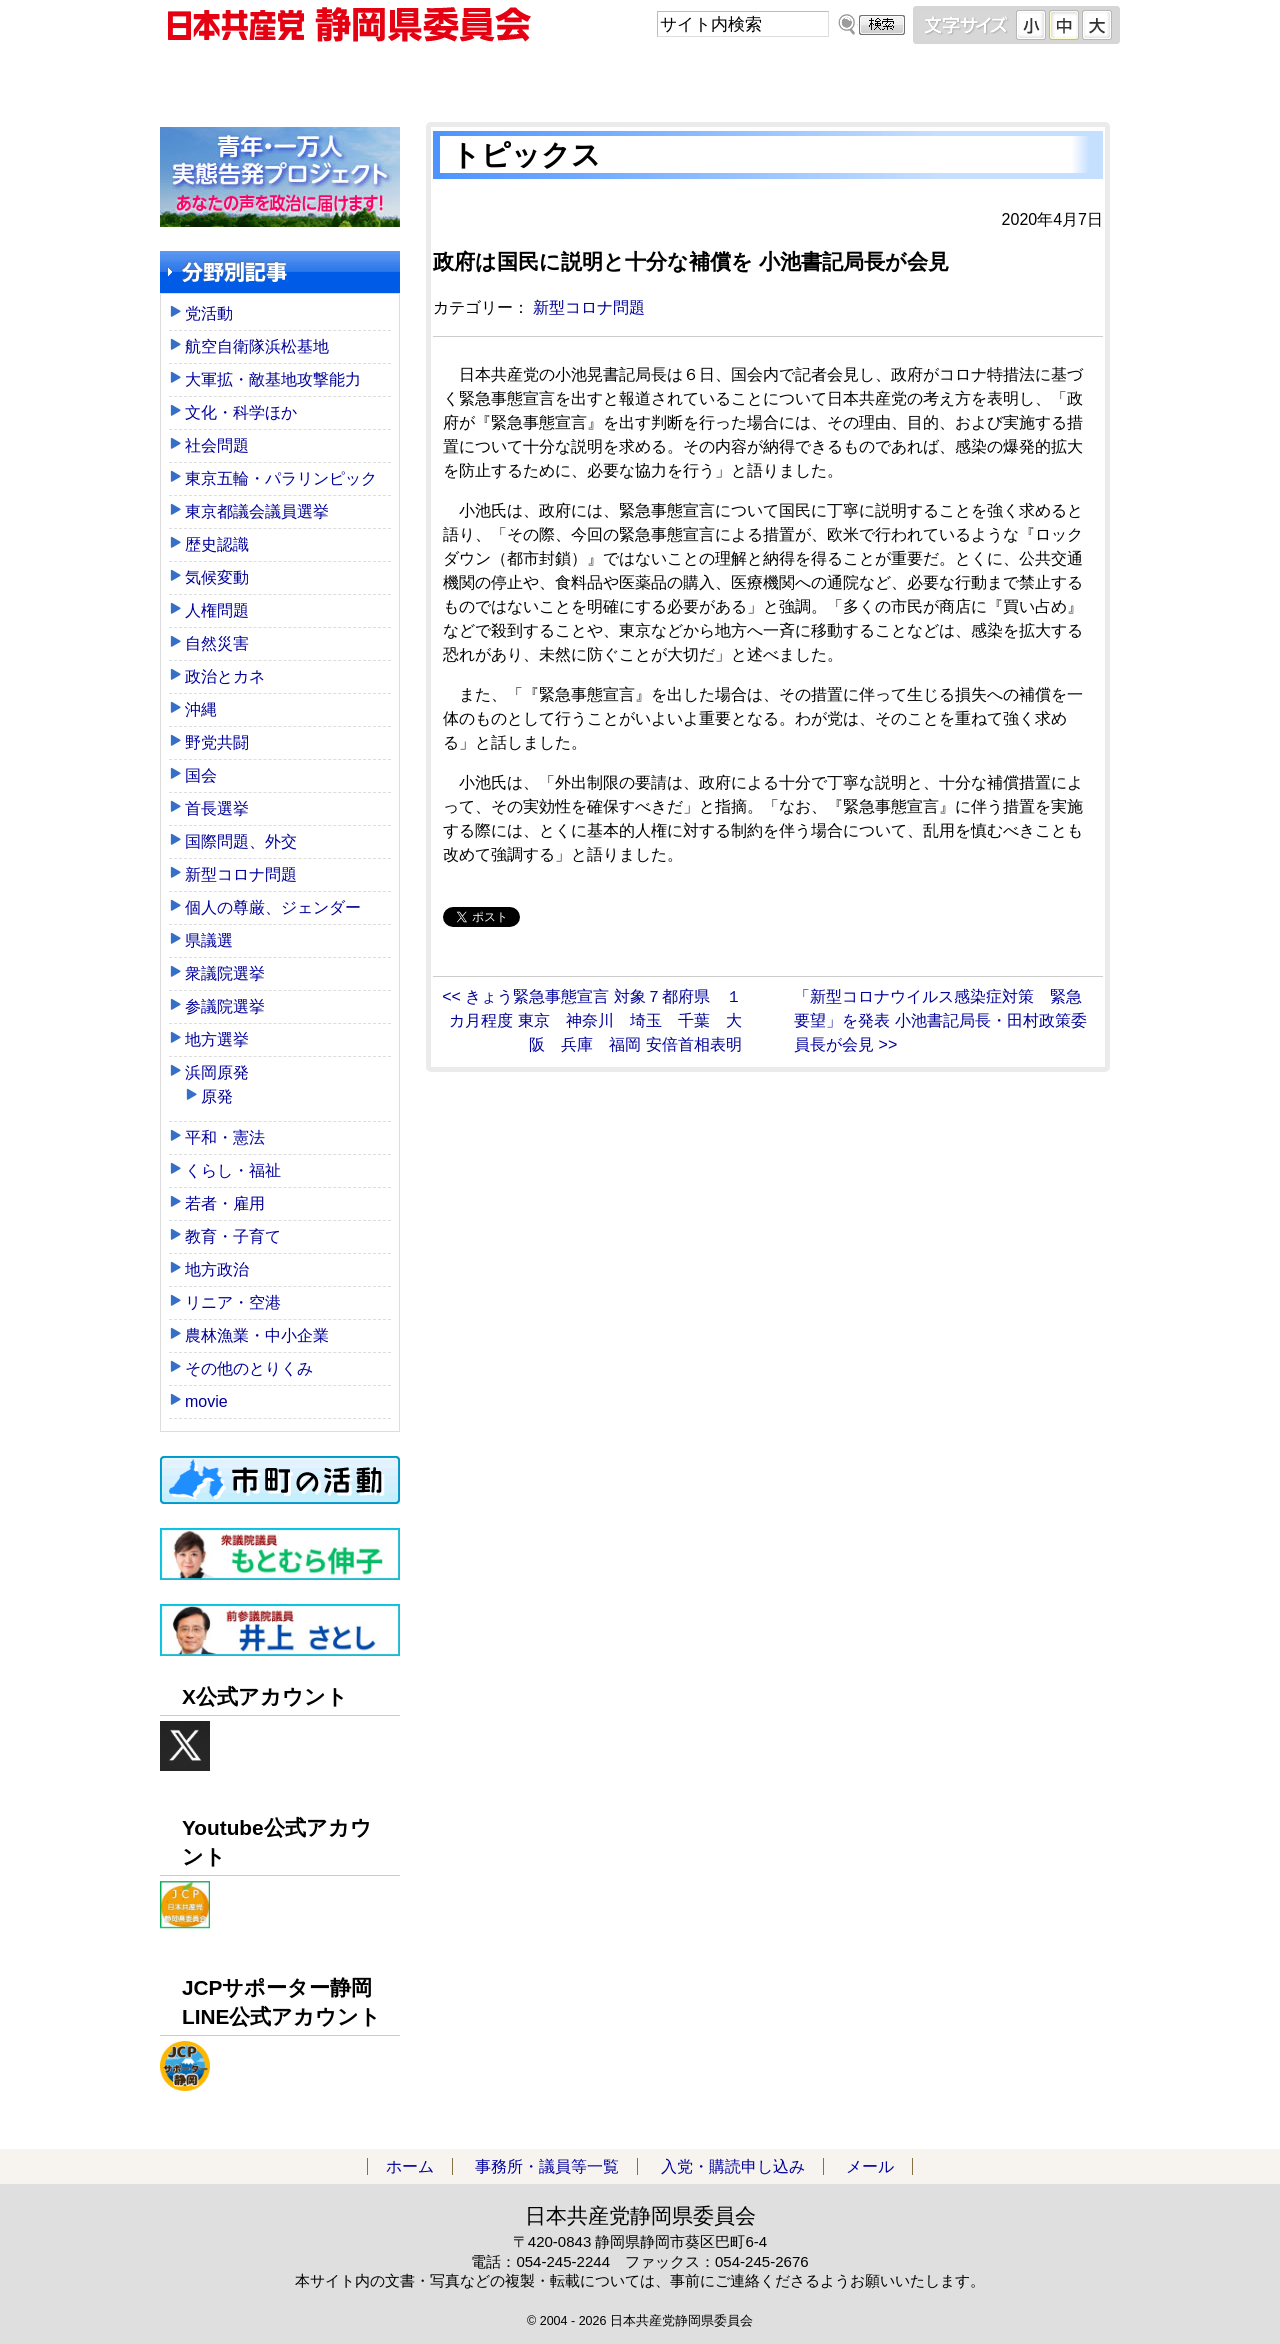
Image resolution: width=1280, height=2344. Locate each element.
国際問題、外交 (241, 841)
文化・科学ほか (241, 412)
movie (206, 1401)
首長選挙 (217, 808)
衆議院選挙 (225, 973)
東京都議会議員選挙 (257, 511)
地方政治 (217, 1269)
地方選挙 (217, 1039)
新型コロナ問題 (589, 307)
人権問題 (217, 610)
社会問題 (217, 445)
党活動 (209, 313)
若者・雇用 (225, 1203)
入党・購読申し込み (760, 79)
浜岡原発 (217, 1072)
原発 (217, 1096)
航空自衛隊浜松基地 (257, 346)
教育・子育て (233, 1236)
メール (1000, 79)
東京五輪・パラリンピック (281, 478)
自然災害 (217, 643)
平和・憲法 (225, 1137)
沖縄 (201, 709)
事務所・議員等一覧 (520, 79)
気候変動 (217, 577)
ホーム (280, 79)
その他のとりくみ (249, 1368)
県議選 (209, 940)
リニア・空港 (233, 1302)
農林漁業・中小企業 (257, 1335)
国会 (201, 775)
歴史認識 (217, 544)
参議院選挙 (225, 1006)
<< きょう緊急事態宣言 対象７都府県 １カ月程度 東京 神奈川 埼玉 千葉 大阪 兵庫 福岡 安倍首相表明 (592, 1020)
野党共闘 (217, 742)
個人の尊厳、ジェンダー (273, 907)
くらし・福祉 (233, 1170)
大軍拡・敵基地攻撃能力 (273, 379)
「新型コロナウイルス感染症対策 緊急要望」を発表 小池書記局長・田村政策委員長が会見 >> (940, 1020)
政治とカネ (225, 676)
